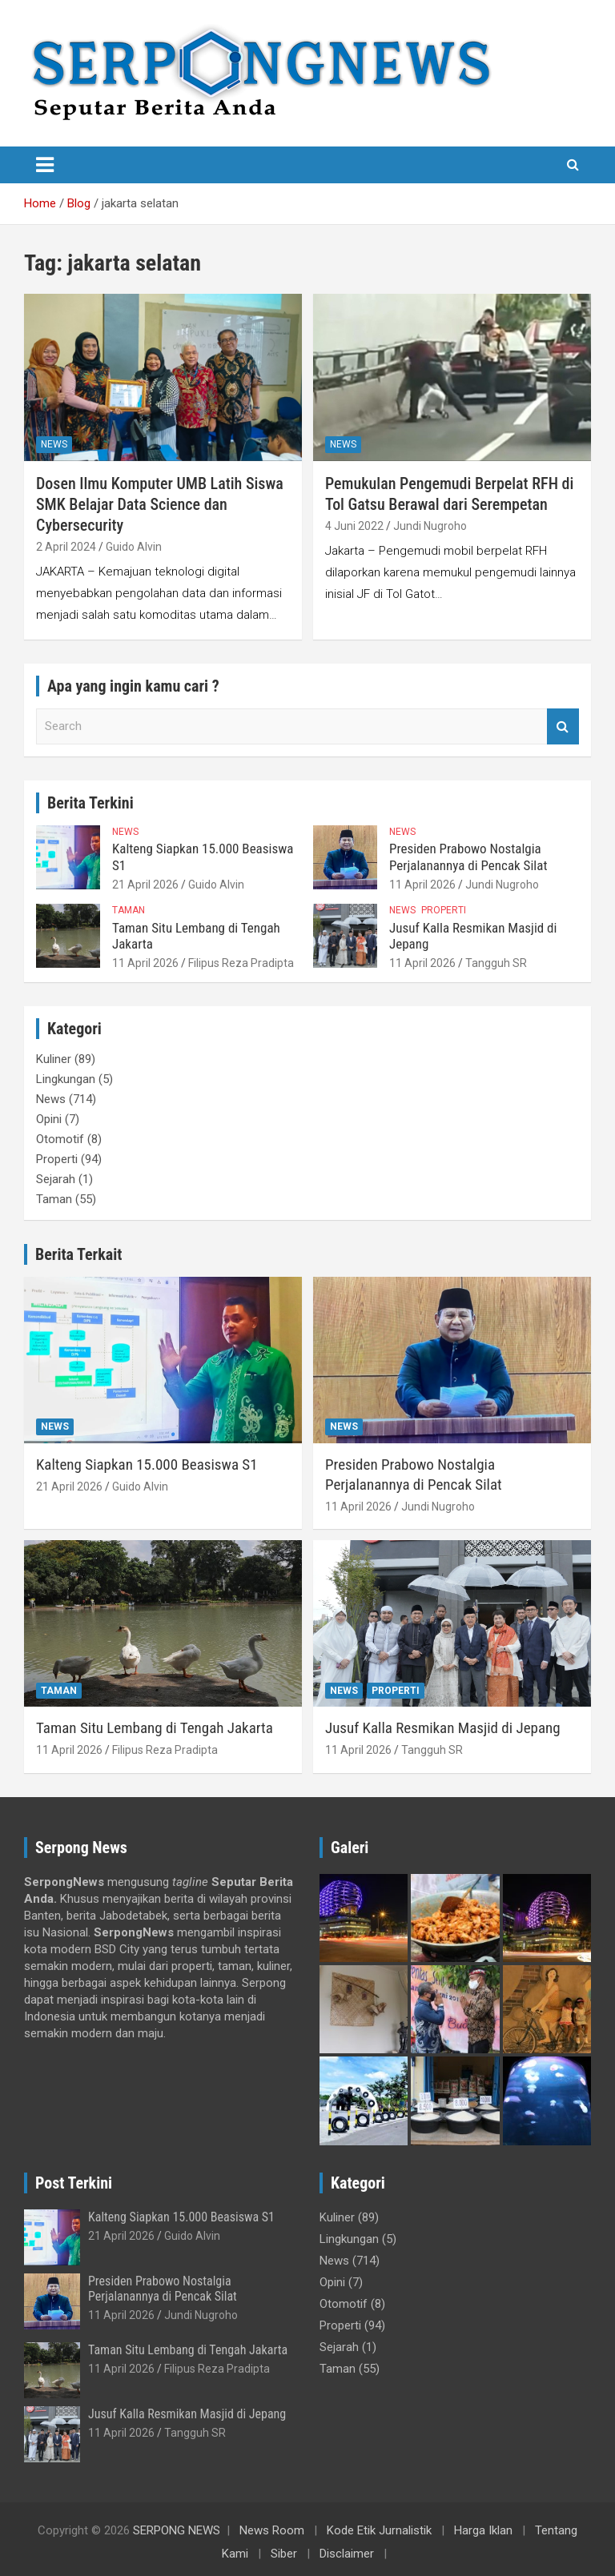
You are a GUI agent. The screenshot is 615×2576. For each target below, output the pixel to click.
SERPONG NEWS (176, 2530)
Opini (49, 1119)
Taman (128, 910)
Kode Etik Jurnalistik (379, 2530)
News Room (271, 2530)
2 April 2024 (66, 546)
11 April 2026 (422, 884)
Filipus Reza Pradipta (241, 963)
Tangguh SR (496, 963)
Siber (284, 2553)
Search (563, 726)
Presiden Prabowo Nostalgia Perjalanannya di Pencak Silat (468, 857)
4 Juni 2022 (354, 526)
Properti (443, 910)
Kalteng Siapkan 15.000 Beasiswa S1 (147, 1464)
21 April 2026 (145, 884)
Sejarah (55, 1179)
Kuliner (53, 1059)
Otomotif (60, 1139)
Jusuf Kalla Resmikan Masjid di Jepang (443, 1728)
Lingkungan (65, 1079)
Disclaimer (347, 2553)
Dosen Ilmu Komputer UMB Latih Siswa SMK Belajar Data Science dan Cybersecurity (159, 504)
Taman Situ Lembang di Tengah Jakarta (154, 1728)
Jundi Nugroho (430, 526)
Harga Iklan (483, 2530)
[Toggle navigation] (45, 164)
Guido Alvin (134, 546)
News (54, 444)
